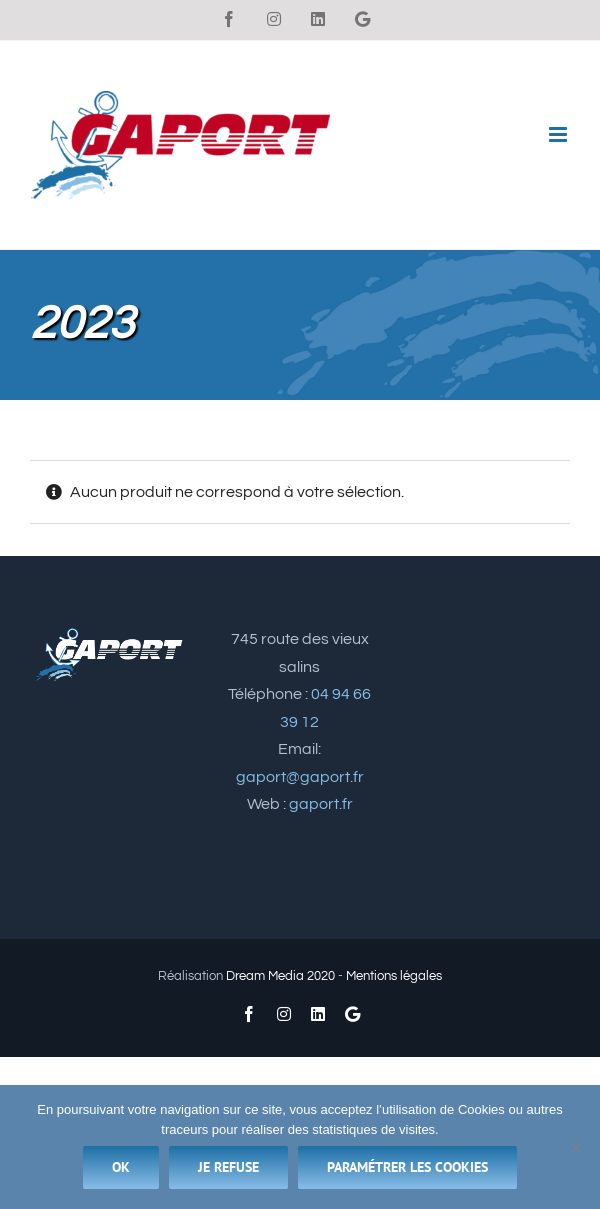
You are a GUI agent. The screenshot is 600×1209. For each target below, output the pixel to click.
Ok (121, 1167)
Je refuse (228, 1167)
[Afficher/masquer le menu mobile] (559, 134)
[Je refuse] (575, 1147)
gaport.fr (321, 804)
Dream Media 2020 (280, 976)
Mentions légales (394, 976)
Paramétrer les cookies (407, 1167)
